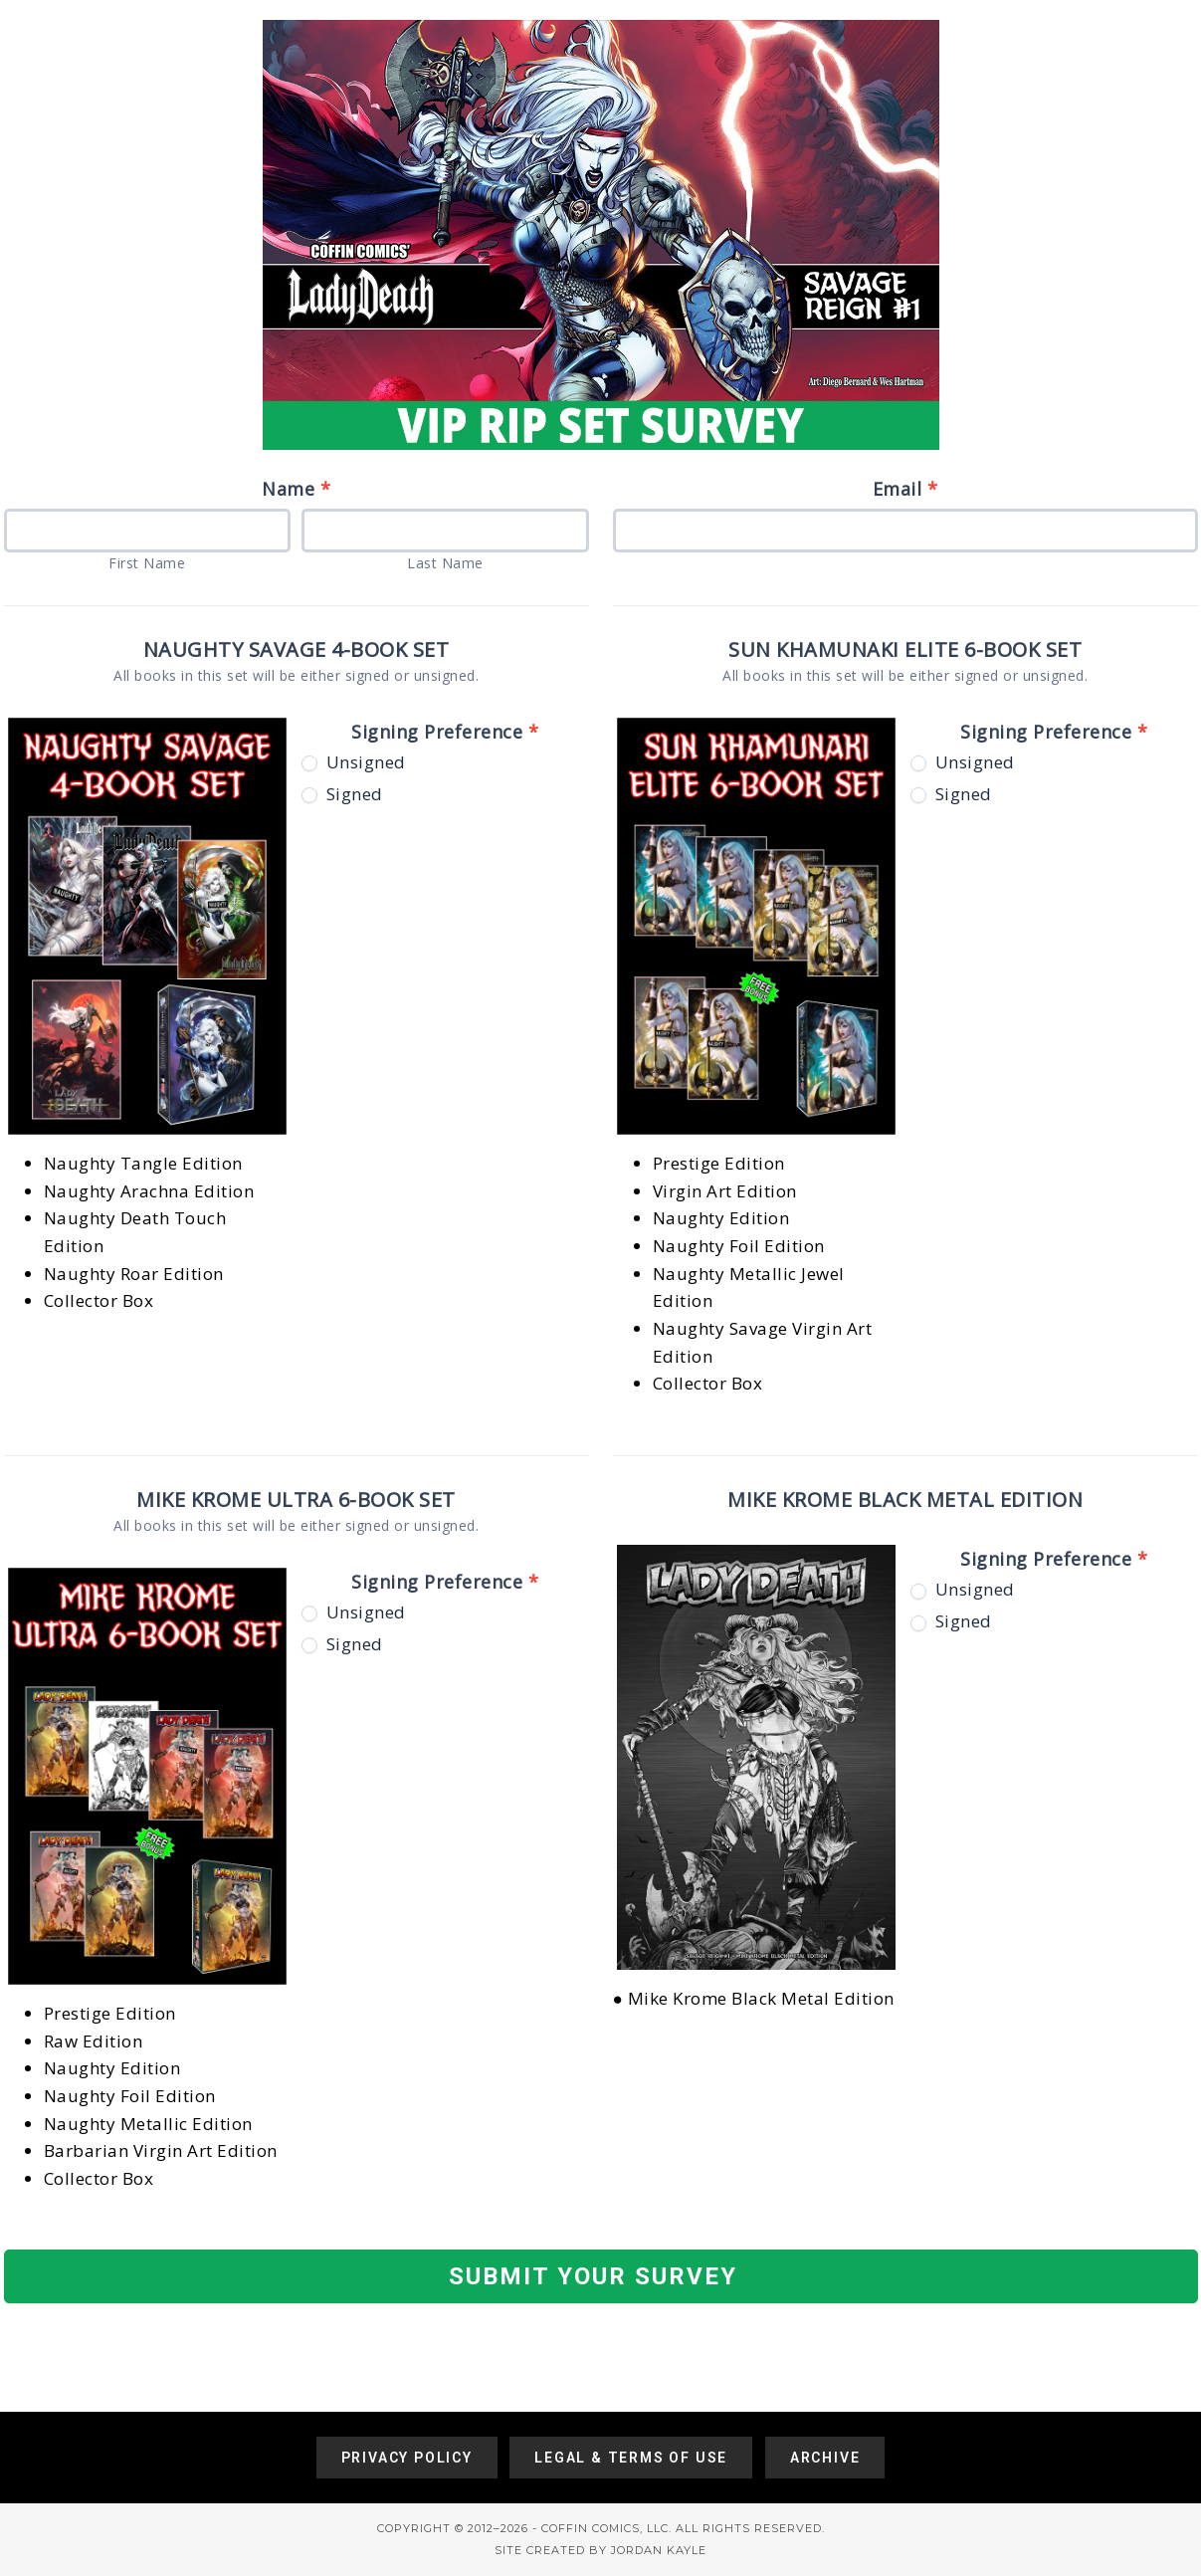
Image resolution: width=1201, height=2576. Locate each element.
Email (905, 489)
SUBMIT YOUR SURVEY (593, 2276)
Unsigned (353, 762)
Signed (342, 794)
